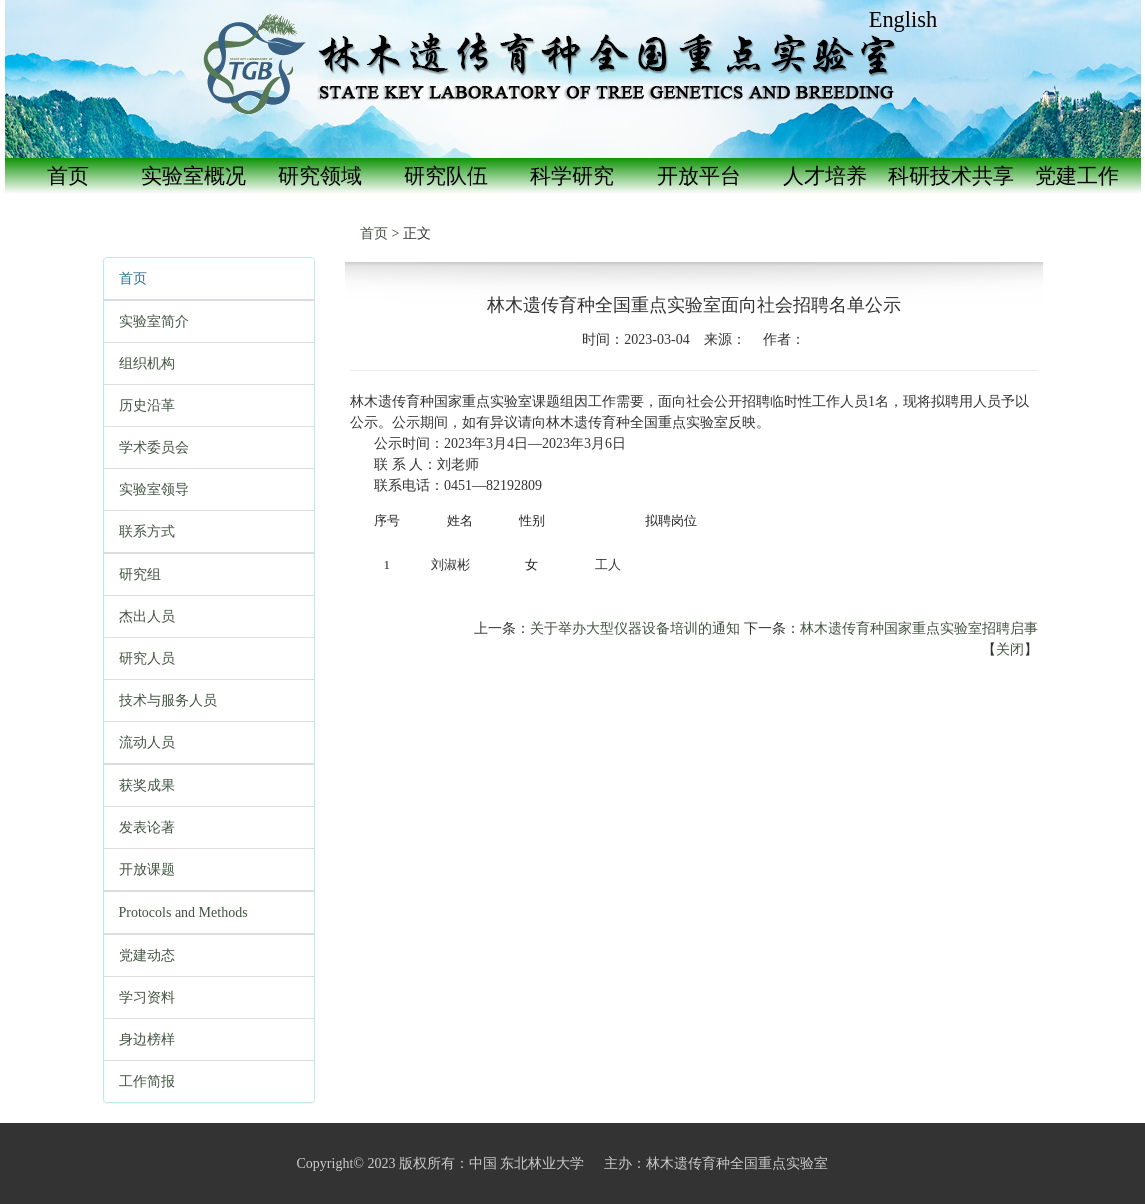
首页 (68, 176)
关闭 (1010, 649)
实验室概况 (193, 176)
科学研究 (572, 176)
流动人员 (147, 742)
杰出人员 (147, 616)
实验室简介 (154, 321)
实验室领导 (154, 489)
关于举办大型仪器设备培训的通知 (635, 628)
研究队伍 (446, 176)
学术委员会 (154, 447)
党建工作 (1077, 176)
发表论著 (147, 827)
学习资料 (147, 997)
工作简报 (147, 1081)
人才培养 (825, 176)
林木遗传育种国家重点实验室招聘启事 (919, 628)
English (903, 19)
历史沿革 (147, 405)
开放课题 (147, 869)
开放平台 (699, 176)
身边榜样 (147, 1039)
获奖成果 (147, 785)
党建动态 (147, 955)
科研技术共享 (951, 176)
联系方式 (147, 531)
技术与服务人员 (168, 700)
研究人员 (147, 658)
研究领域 (320, 176)
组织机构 (147, 363)
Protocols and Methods (183, 912)
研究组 (140, 574)
